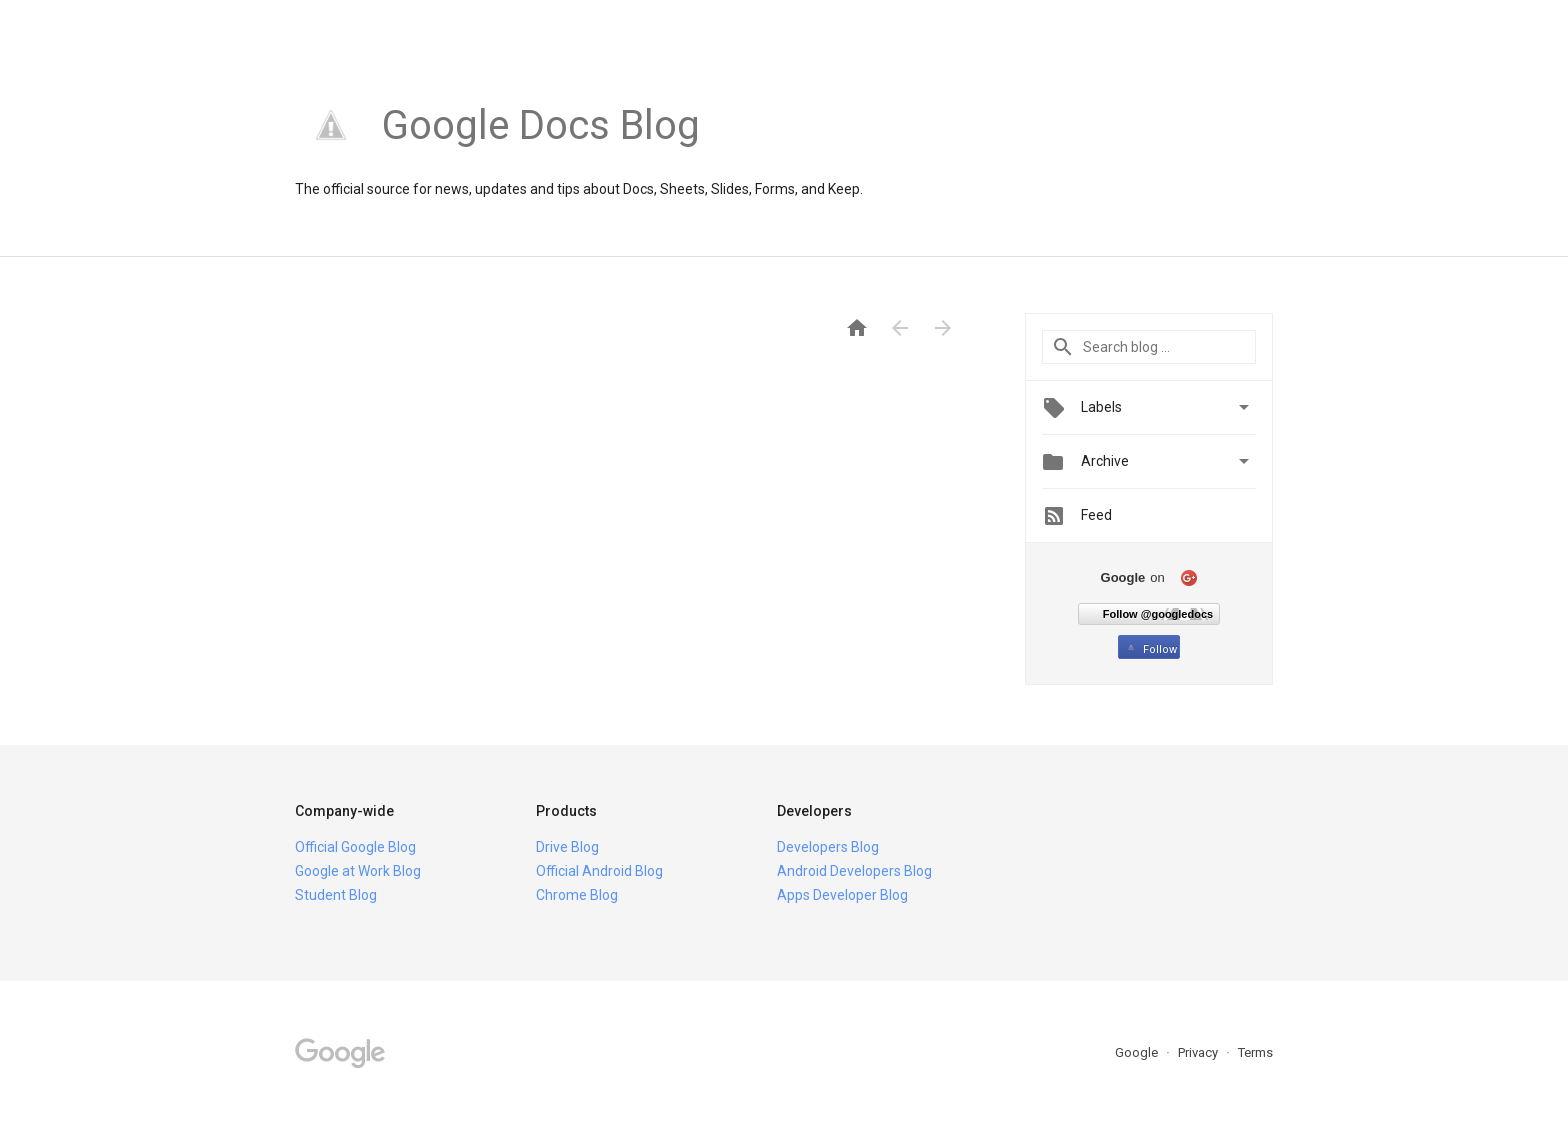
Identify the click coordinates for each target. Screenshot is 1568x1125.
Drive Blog (567, 847)
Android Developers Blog (854, 871)
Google (1138, 1052)
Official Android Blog (599, 871)
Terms (1255, 1052)
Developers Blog (828, 847)
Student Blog (336, 895)
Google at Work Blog (358, 871)
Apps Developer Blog (842, 895)
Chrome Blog (577, 895)
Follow (1150, 649)
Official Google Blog (355, 847)
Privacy (1199, 1052)
